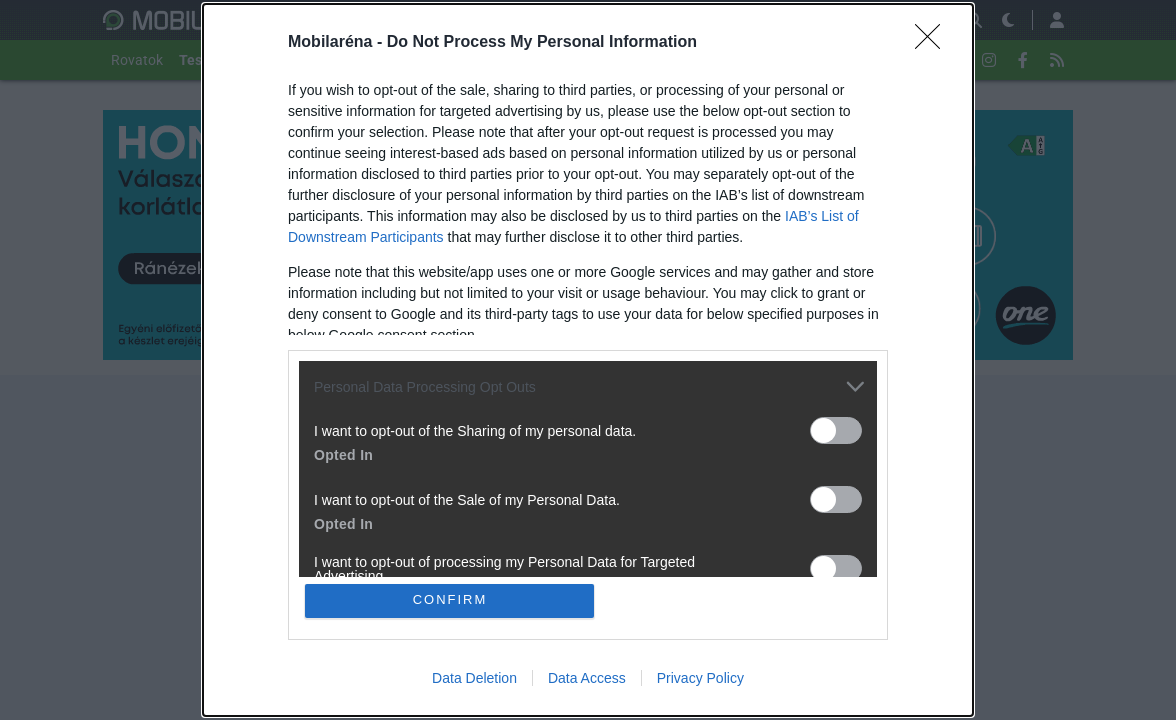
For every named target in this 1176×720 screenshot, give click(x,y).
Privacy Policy (700, 678)
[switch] (836, 430)
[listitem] (588, 386)
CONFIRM (450, 600)
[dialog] (588, 360)
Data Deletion (474, 678)
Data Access (587, 678)
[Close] (934, 43)
